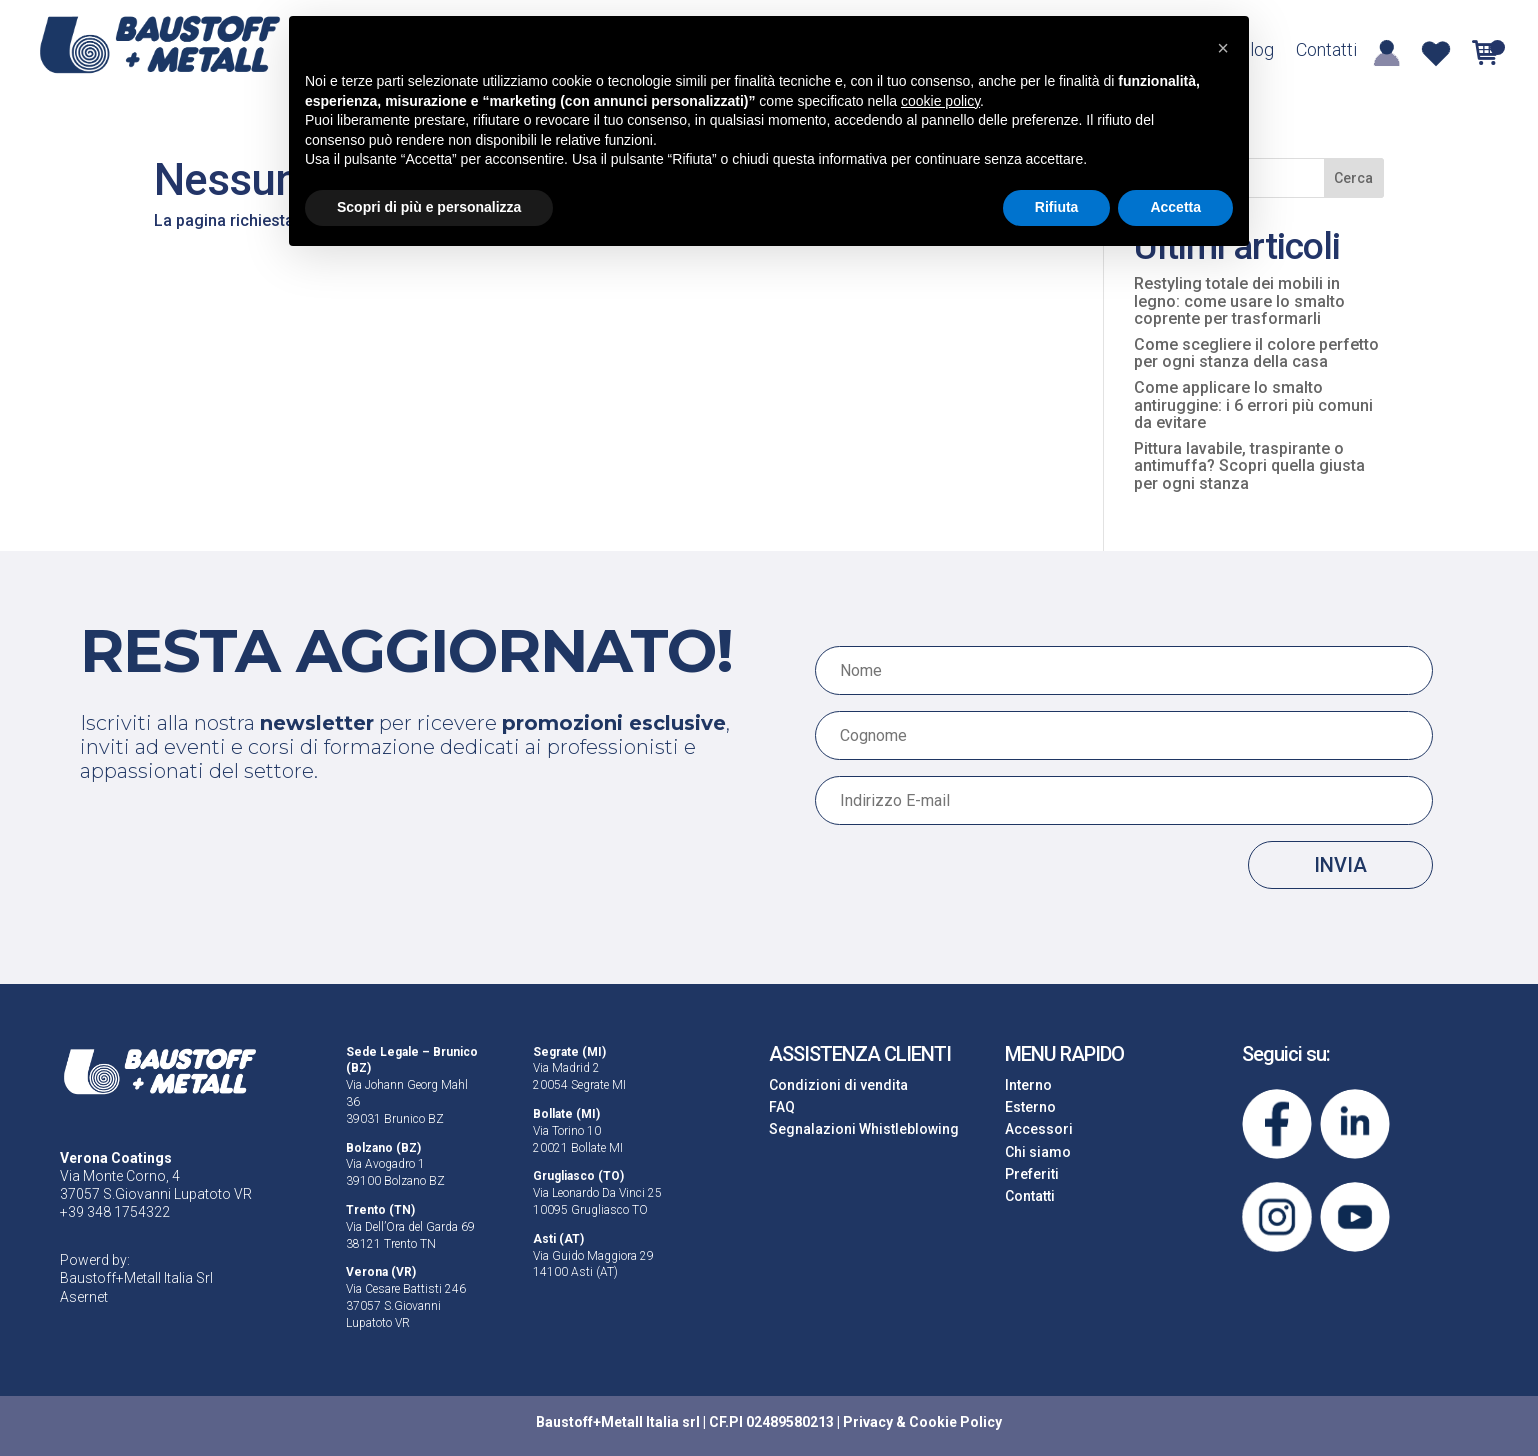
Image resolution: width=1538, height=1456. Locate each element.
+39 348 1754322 (115, 1212)
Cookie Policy (955, 1422)
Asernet (84, 1297)
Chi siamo (1038, 1152)
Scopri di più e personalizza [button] (429, 207)
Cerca (1353, 178)
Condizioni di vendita (838, 1085)
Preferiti (1032, 1174)
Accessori (1039, 1129)
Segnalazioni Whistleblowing (864, 1129)
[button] (1223, 48)
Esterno (1030, 1107)
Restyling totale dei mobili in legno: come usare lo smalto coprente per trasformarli (1239, 301)
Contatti (1326, 51)
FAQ (782, 1107)
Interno (1028, 1085)
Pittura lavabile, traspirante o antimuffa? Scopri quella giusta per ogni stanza (1249, 466)
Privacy (868, 1422)
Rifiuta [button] (1057, 207)
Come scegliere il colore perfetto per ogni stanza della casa (1256, 353)
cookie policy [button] (940, 101)
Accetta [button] (1175, 207)
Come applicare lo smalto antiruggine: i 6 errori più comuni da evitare (1253, 405)
